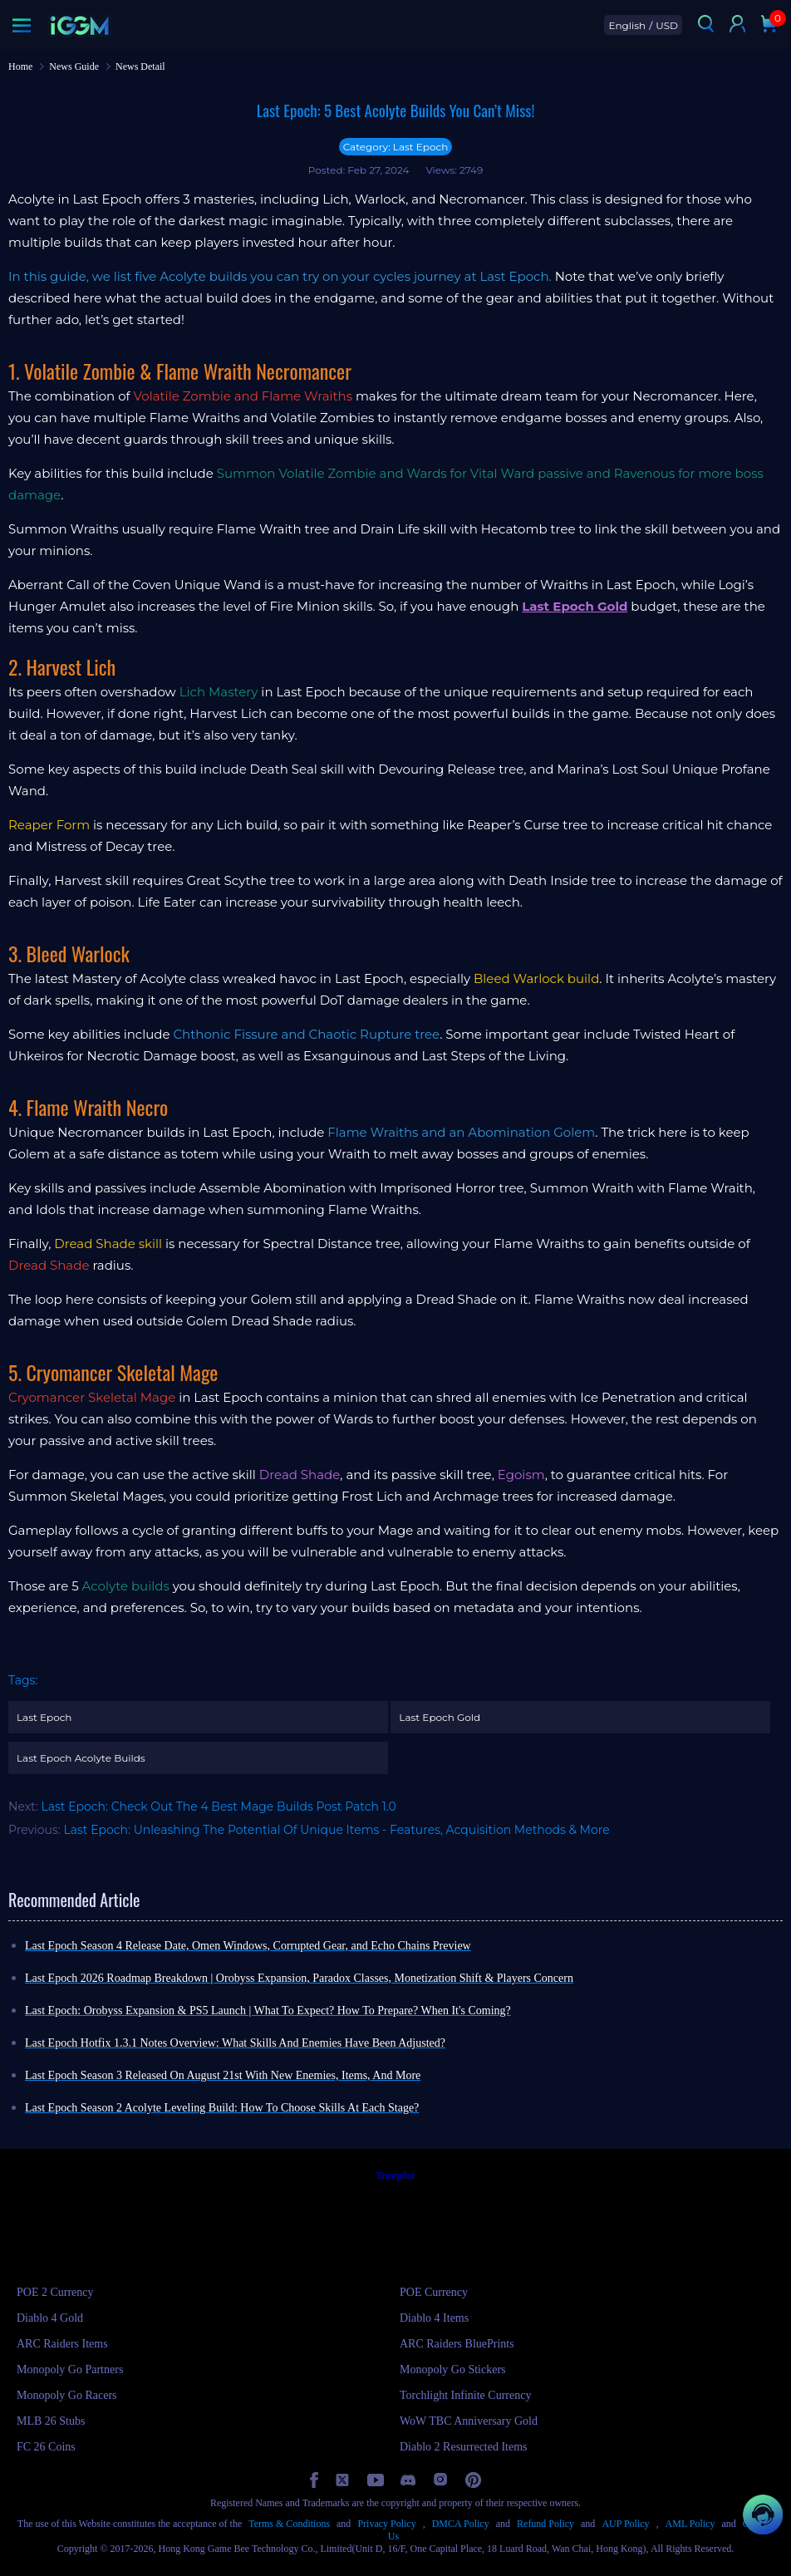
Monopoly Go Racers (67, 2395)
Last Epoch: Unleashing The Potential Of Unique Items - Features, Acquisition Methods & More (337, 1829)
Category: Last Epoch (396, 146)
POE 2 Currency (55, 2292)
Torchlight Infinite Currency (465, 2395)
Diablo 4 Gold (50, 2318)
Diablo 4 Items (434, 2318)
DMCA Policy (460, 2523)
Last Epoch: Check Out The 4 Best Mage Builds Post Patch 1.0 (218, 1806)
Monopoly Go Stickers (453, 2369)
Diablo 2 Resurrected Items (464, 2447)
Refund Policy (545, 2523)
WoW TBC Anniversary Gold (469, 2421)
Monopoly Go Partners (70, 2369)
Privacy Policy (386, 2523)
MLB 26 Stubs (51, 2421)
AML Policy (690, 2523)
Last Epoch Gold (439, 1717)
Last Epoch (44, 1717)
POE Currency (434, 2292)
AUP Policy (625, 2523)
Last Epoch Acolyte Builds (81, 1758)
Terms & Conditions (289, 2523)
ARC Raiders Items (62, 2344)
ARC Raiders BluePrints (457, 2344)
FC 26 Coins (46, 2447)
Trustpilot (395, 2175)
